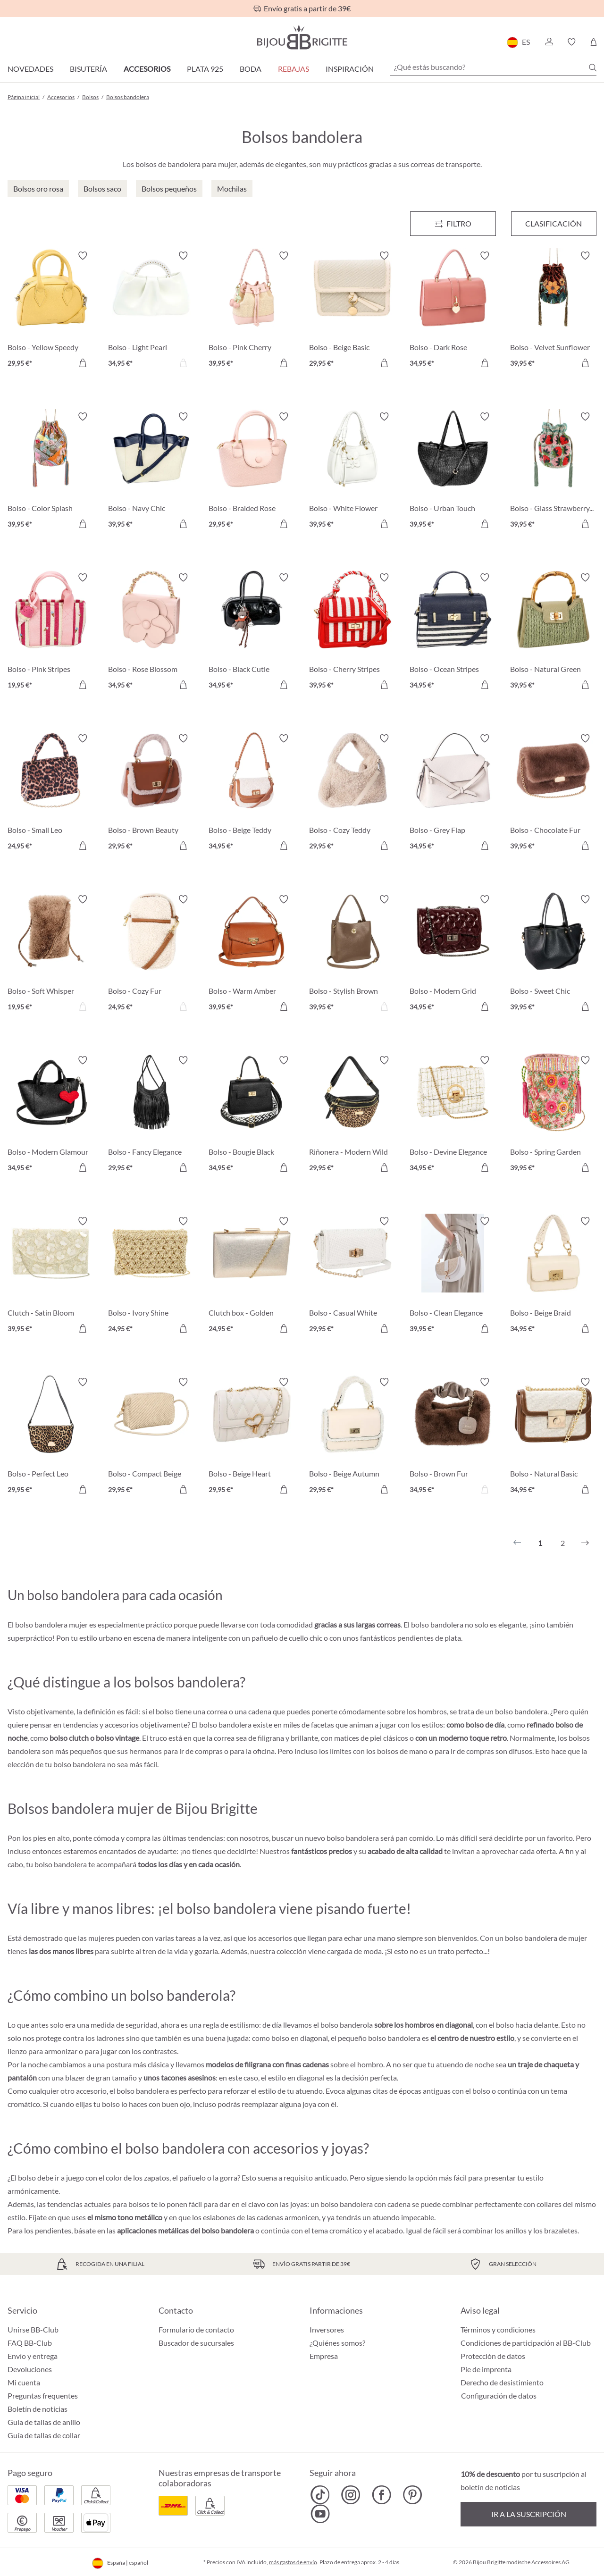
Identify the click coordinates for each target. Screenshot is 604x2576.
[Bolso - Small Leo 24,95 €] (51, 793)
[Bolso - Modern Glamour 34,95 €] (51, 1115)
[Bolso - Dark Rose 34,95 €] (453, 310)
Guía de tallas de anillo (44, 2421)
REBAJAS (293, 68)
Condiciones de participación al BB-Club (526, 2342)
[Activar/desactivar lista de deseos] (82, 255)
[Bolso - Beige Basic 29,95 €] (352, 310)
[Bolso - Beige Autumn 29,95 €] (352, 1437)
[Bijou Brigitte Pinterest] (412, 2494)
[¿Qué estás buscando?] (493, 67)
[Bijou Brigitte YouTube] (320, 2513)
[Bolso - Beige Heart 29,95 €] (252, 1437)
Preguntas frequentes (43, 2395)
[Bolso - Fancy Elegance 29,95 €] (151, 1115)
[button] (548, 42)
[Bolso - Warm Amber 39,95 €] (252, 954)
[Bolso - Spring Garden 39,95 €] (553, 1115)
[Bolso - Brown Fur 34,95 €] (453, 1437)
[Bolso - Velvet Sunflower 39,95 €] (553, 310)
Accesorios (147, 68)
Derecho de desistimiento (502, 2382)
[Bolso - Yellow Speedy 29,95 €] (51, 310)
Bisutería (88, 68)
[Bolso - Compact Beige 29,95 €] (151, 1437)
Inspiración (350, 68)
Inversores (327, 2329)
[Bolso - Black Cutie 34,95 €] (252, 632)
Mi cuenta (24, 2382)
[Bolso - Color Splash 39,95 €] (51, 471)
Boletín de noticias (37, 2408)
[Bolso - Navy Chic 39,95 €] (151, 471)
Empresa (324, 2355)
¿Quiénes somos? (337, 2342)
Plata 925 (205, 68)
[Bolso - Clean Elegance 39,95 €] (453, 1276)
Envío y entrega (33, 2355)
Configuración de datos (499, 2395)
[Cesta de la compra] (593, 42)
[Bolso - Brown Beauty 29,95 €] (151, 793)
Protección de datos (493, 2355)
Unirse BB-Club (33, 2329)
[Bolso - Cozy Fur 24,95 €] (151, 954)
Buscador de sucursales (196, 2342)
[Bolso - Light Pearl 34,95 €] (151, 310)
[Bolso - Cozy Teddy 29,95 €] (352, 793)
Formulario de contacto (196, 2329)
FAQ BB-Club (30, 2342)
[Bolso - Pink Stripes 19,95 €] (51, 632)
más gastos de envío (293, 2562)
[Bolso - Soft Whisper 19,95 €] (51, 954)
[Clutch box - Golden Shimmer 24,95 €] (252, 1276)
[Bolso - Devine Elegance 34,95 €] (453, 1115)
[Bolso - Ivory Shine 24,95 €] (151, 1276)
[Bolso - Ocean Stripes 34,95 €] (453, 632)
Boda (250, 68)
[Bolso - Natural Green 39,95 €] (553, 632)
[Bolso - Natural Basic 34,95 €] (553, 1437)
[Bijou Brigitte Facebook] (381, 2494)
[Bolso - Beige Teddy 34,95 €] (252, 793)
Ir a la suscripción (528, 2513)
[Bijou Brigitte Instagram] (350, 2494)
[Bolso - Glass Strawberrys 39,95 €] (553, 471)
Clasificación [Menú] (553, 223)
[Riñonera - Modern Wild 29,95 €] (352, 1115)
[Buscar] (592, 67)
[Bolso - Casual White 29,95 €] (352, 1276)
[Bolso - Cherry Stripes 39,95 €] (352, 632)
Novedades (30, 68)
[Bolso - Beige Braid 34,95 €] (553, 1276)
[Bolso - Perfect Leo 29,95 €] (51, 1437)
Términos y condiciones (498, 2329)
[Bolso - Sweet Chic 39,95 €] (553, 954)
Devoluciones (30, 2369)
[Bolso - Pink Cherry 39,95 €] (252, 310)
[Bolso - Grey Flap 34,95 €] (453, 793)
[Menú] (452, 223)
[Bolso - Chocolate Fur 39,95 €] (553, 793)
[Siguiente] (585, 1543)
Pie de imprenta (486, 2369)
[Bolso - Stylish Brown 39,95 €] (352, 954)
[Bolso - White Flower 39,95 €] (352, 471)
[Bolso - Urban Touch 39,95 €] (453, 471)
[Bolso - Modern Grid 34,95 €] (453, 954)
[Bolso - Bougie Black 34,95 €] (252, 1115)
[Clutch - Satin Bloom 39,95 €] (51, 1276)
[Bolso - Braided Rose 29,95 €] (252, 471)
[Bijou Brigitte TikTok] (320, 2494)
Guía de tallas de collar (44, 2435)
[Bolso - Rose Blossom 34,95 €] (151, 632)
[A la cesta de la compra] (82, 363)
